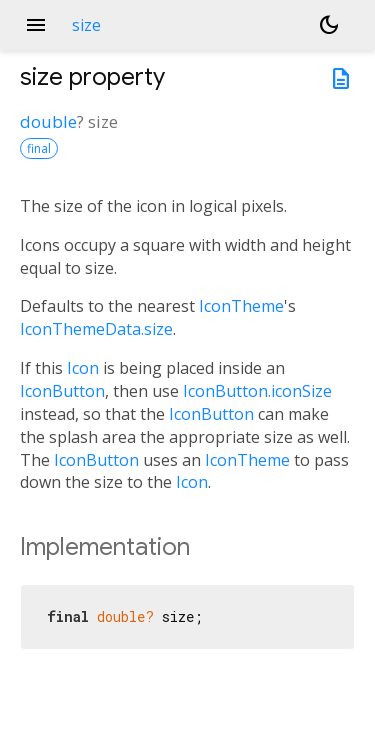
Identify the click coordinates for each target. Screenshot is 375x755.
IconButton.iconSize (257, 391)
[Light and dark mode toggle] (329, 25)
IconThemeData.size (96, 329)
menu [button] (36, 25)
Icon (83, 368)
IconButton (62, 391)
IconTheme (241, 306)
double (48, 121)
